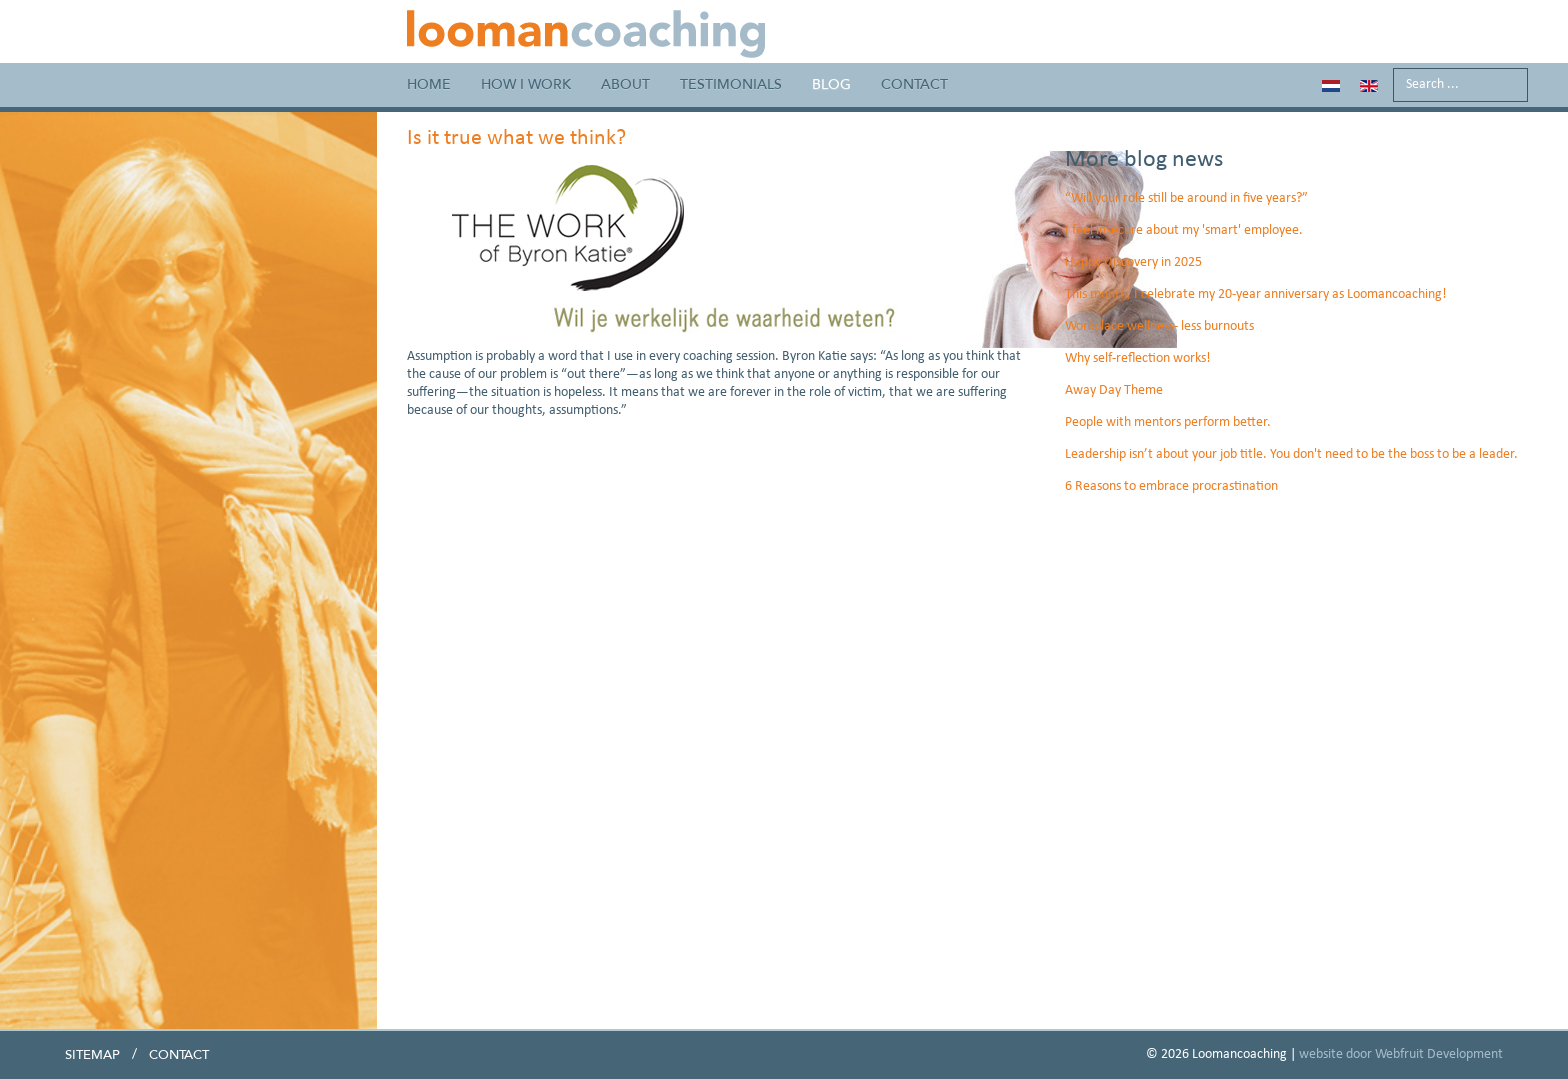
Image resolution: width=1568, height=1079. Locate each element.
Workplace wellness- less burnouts (1159, 326)
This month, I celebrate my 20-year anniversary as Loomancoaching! (1256, 294)
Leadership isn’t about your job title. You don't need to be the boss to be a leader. (1291, 454)
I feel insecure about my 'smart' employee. (1184, 230)
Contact (914, 84)
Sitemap (92, 1055)
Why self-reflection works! (1138, 358)
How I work (526, 84)
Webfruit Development (1439, 1054)
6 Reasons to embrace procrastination (1171, 486)
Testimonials (731, 84)
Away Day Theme (1114, 390)
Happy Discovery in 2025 (1133, 262)
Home (429, 84)
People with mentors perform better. (1168, 422)
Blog (831, 84)
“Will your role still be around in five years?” (1186, 198)
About (625, 84)
